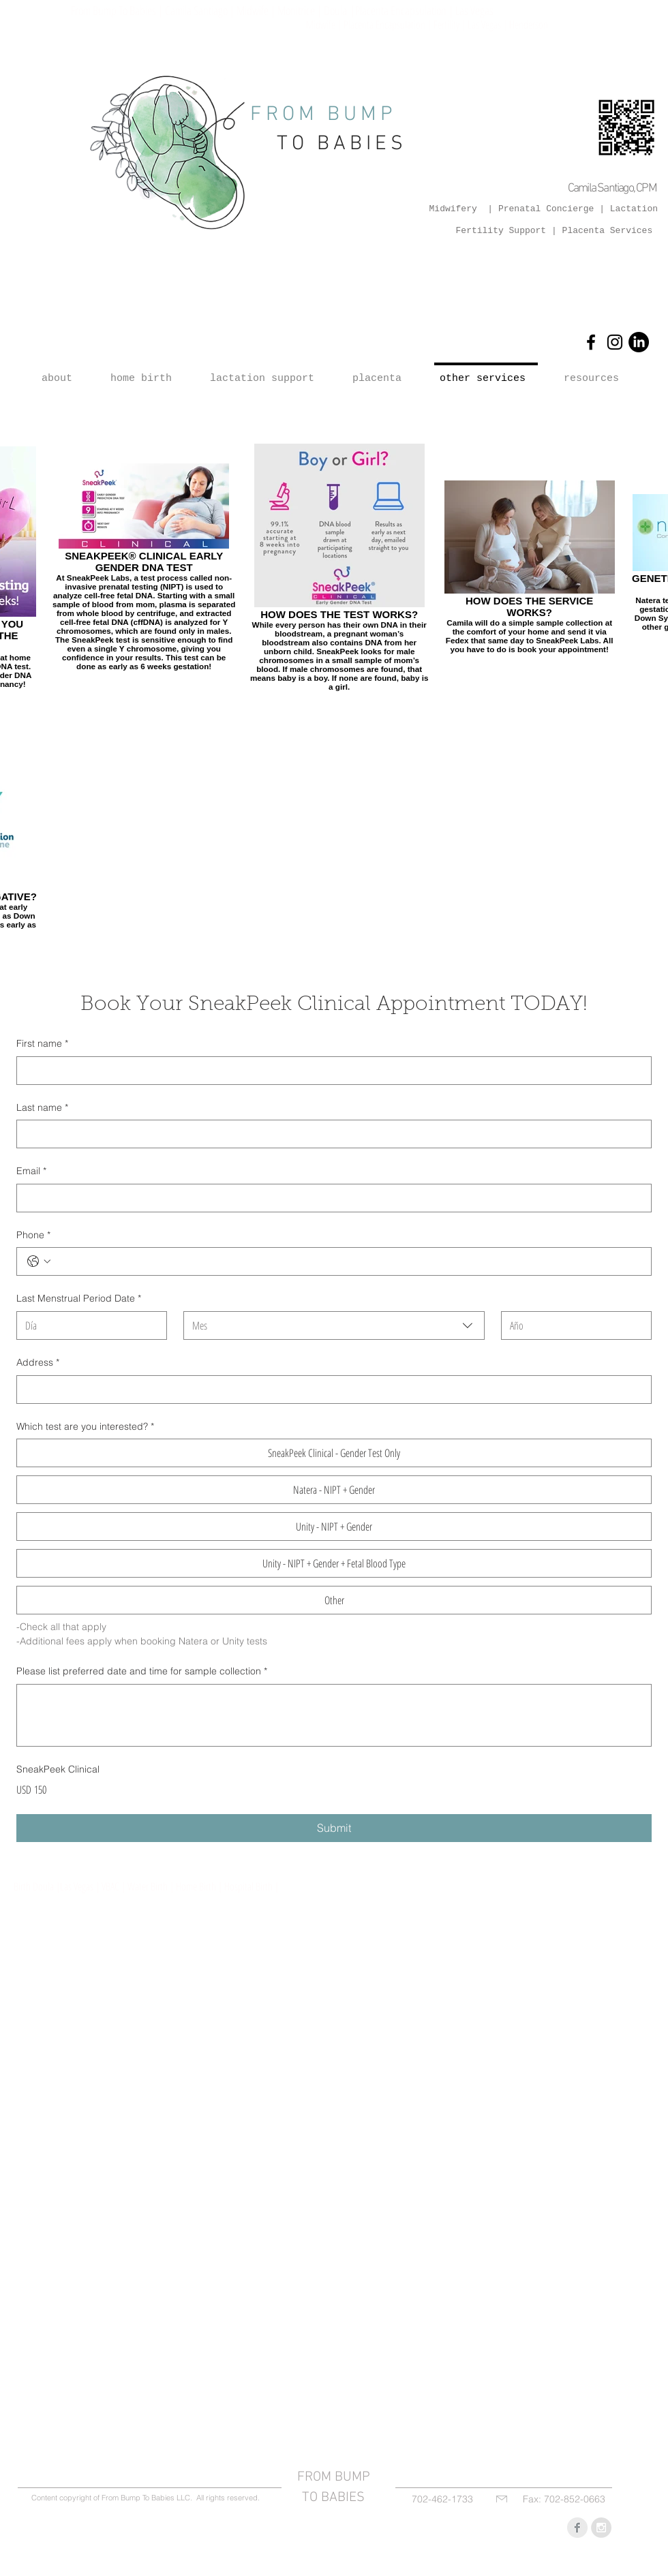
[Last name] (330, 1134)
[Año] (572, 1325)
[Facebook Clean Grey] (577, 2527)
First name (42, 1044)
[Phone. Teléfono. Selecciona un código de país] (38, 1261)
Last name (42, 1108)
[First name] (330, 1070)
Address (37, 1363)
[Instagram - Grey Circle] (601, 2527)
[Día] (87, 1325)
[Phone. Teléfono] (347, 1261)
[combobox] (334, 1325)
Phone (33, 1235)
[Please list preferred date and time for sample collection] (334, 1715)
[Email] (330, 1198)
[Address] (330, 1389)
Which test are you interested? (85, 1427)
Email (31, 1171)
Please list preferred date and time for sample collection (141, 1671)
